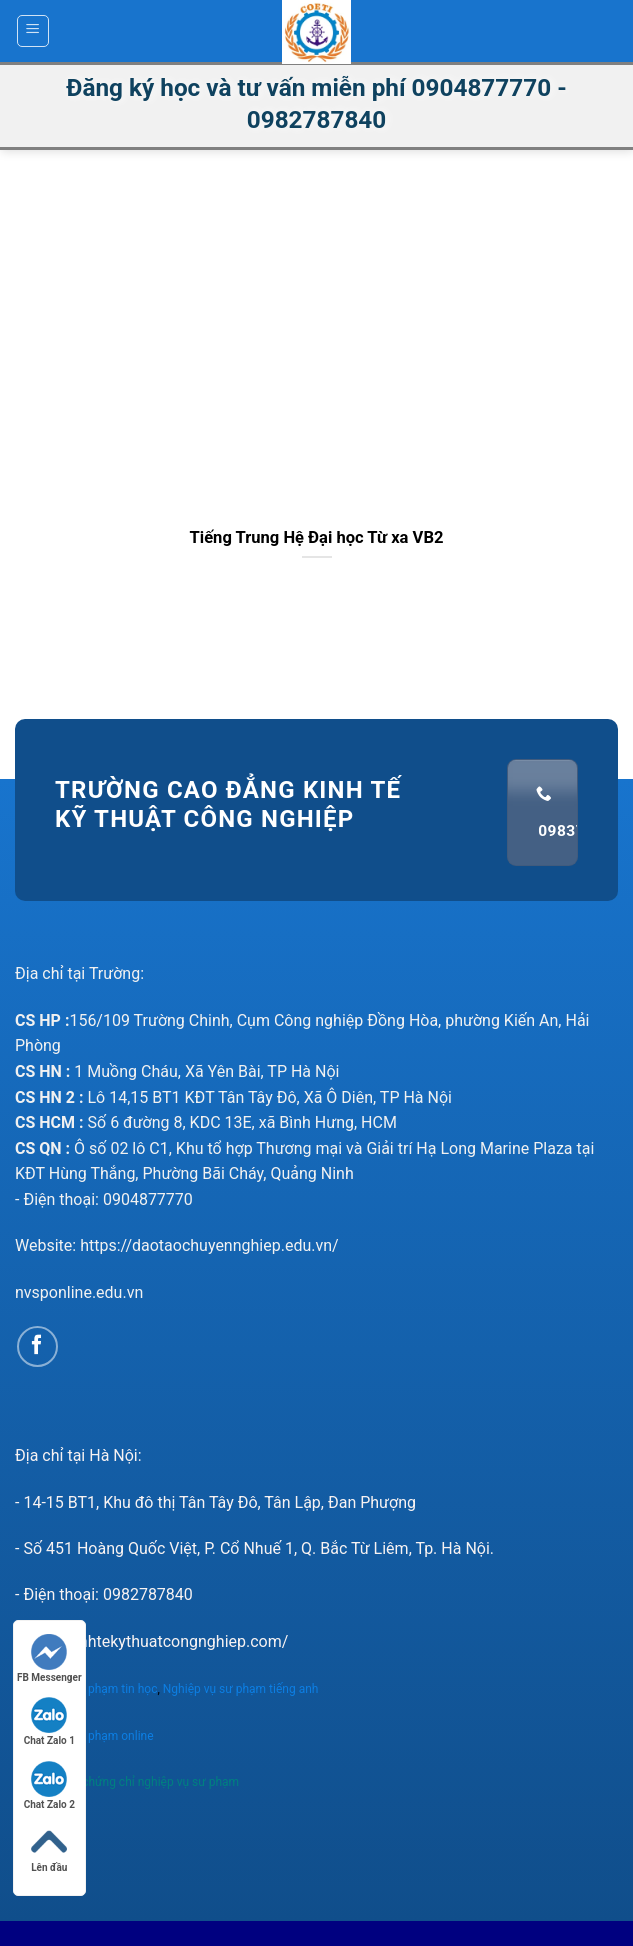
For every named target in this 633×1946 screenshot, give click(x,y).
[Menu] (33, 31)
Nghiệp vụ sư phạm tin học (86, 1689)
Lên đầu (49, 1848)
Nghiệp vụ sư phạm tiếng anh (242, 1689)
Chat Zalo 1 (49, 1721)
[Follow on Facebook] (37, 1346)
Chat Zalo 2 (49, 1785)
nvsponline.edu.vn (79, 1292)
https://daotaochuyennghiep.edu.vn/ (209, 1245)
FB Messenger (49, 1658)
